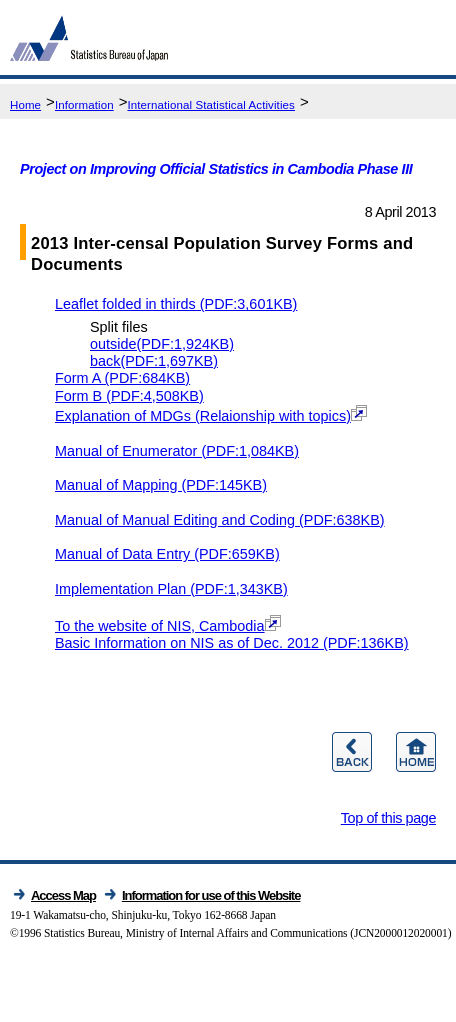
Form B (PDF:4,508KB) (129, 396)
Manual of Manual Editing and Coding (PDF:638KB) (220, 520)
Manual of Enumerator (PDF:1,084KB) (177, 451)
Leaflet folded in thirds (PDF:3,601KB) (176, 304)
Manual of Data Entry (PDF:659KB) (167, 554)
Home (25, 105)
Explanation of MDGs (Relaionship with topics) (211, 416)
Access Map (63, 895)
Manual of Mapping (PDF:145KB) (161, 485)
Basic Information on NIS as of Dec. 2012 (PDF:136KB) (232, 643)
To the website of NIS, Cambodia (168, 626)
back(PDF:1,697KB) (154, 361)
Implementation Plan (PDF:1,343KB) (171, 589)
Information (84, 105)
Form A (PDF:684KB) (122, 378)
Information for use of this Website (211, 895)
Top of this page (388, 818)
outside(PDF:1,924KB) (162, 344)
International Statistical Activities (210, 105)
